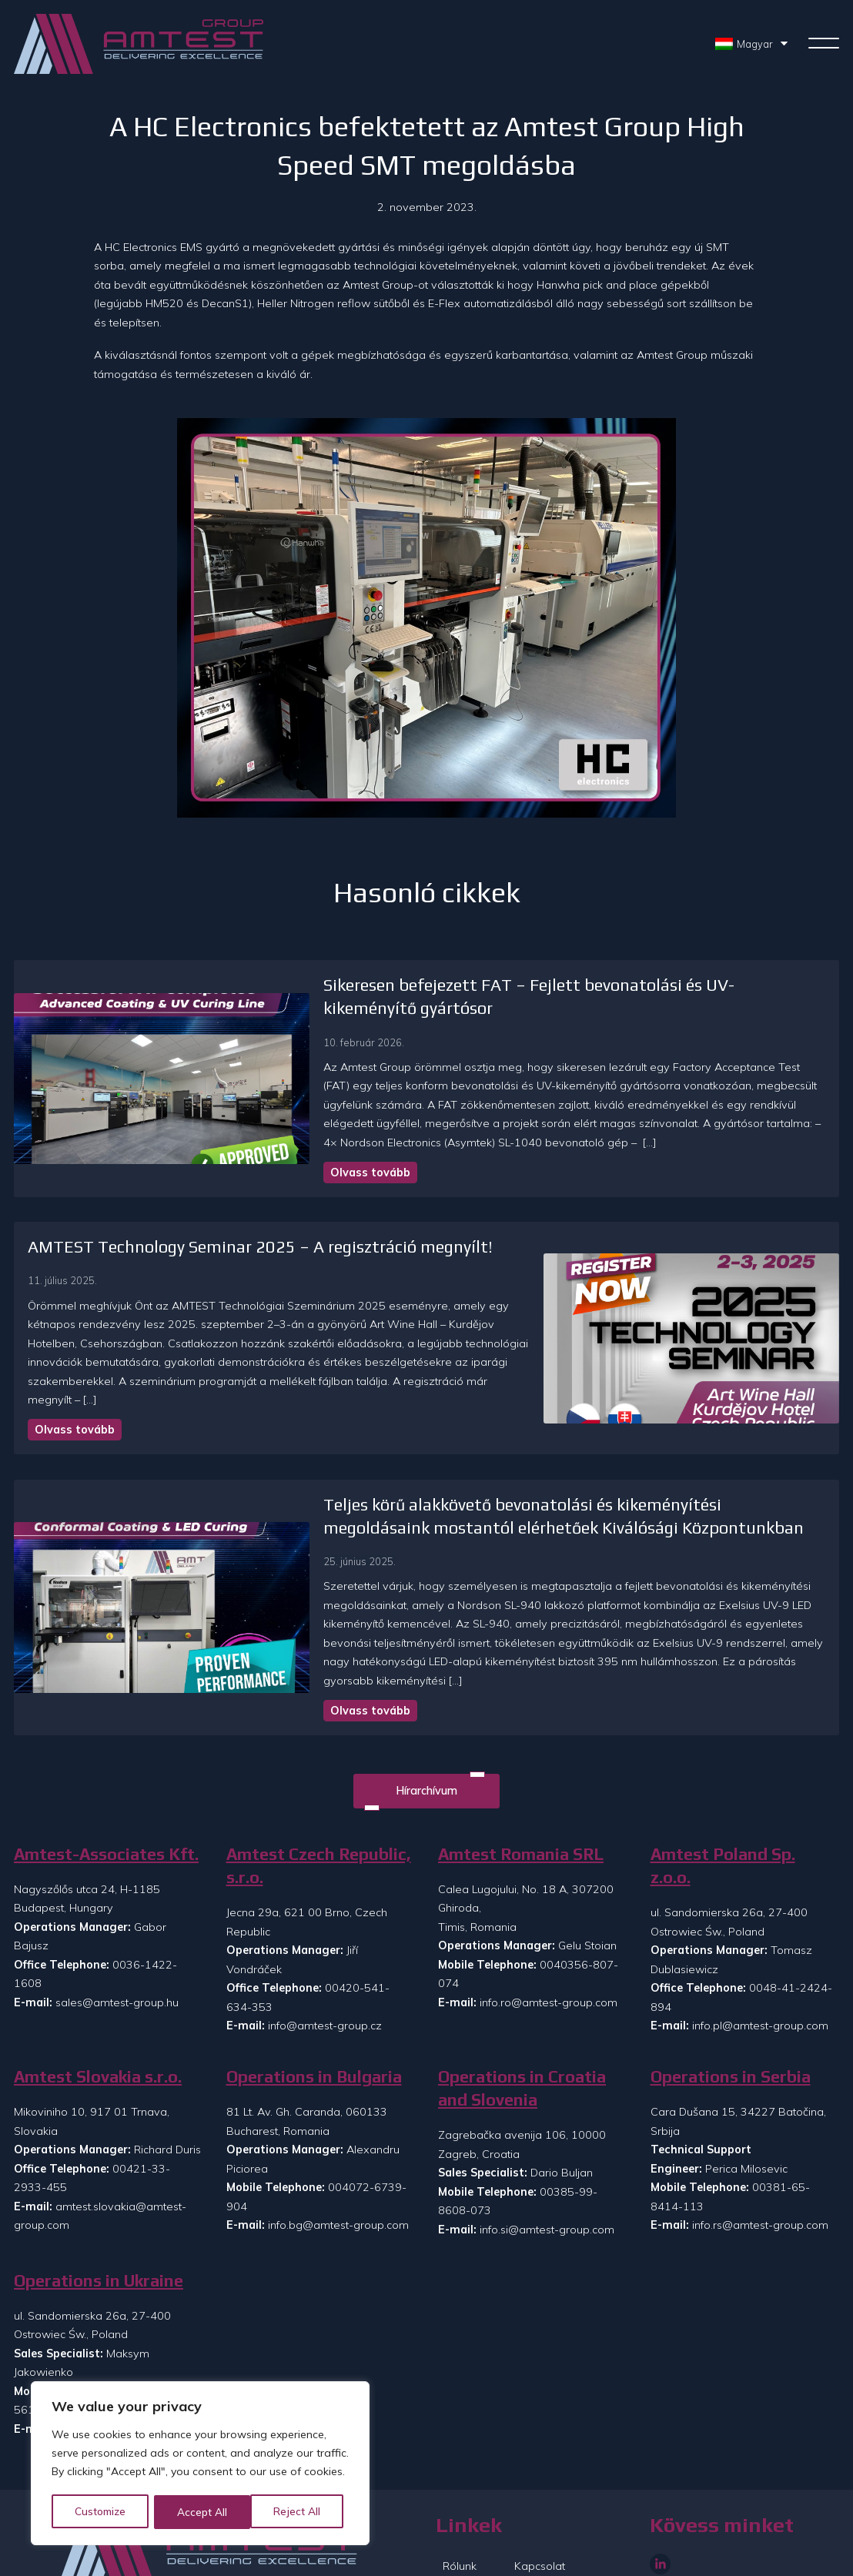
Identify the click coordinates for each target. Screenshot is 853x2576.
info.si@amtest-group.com (547, 2149)
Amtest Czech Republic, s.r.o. (318, 1786)
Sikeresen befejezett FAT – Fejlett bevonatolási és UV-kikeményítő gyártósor (499, 985)
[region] (200, 2464)
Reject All (202, 2512)
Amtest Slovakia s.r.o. (98, 1996)
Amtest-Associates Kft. (106, 1774)
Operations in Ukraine (98, 2200)
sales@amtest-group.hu (117, 1922)
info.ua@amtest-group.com (125, 2349)
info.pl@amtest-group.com (760, 1945)
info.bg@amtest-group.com (338, 2145)
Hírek (456, 2512)
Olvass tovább (256, 1130)
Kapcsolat (539, 2486)
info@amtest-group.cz (325, 1945)
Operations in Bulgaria (314, 1996)
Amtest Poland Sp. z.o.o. (723, 1786)
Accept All (301, 2512)
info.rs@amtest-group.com (760, 2145)
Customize (101, 2512)
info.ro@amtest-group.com (548, 1922)
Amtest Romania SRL (521, 1774)
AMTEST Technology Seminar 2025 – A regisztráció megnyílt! (260, 1205)
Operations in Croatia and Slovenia (522, 2008)
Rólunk (460, 2486)
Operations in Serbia (731, 1996)
